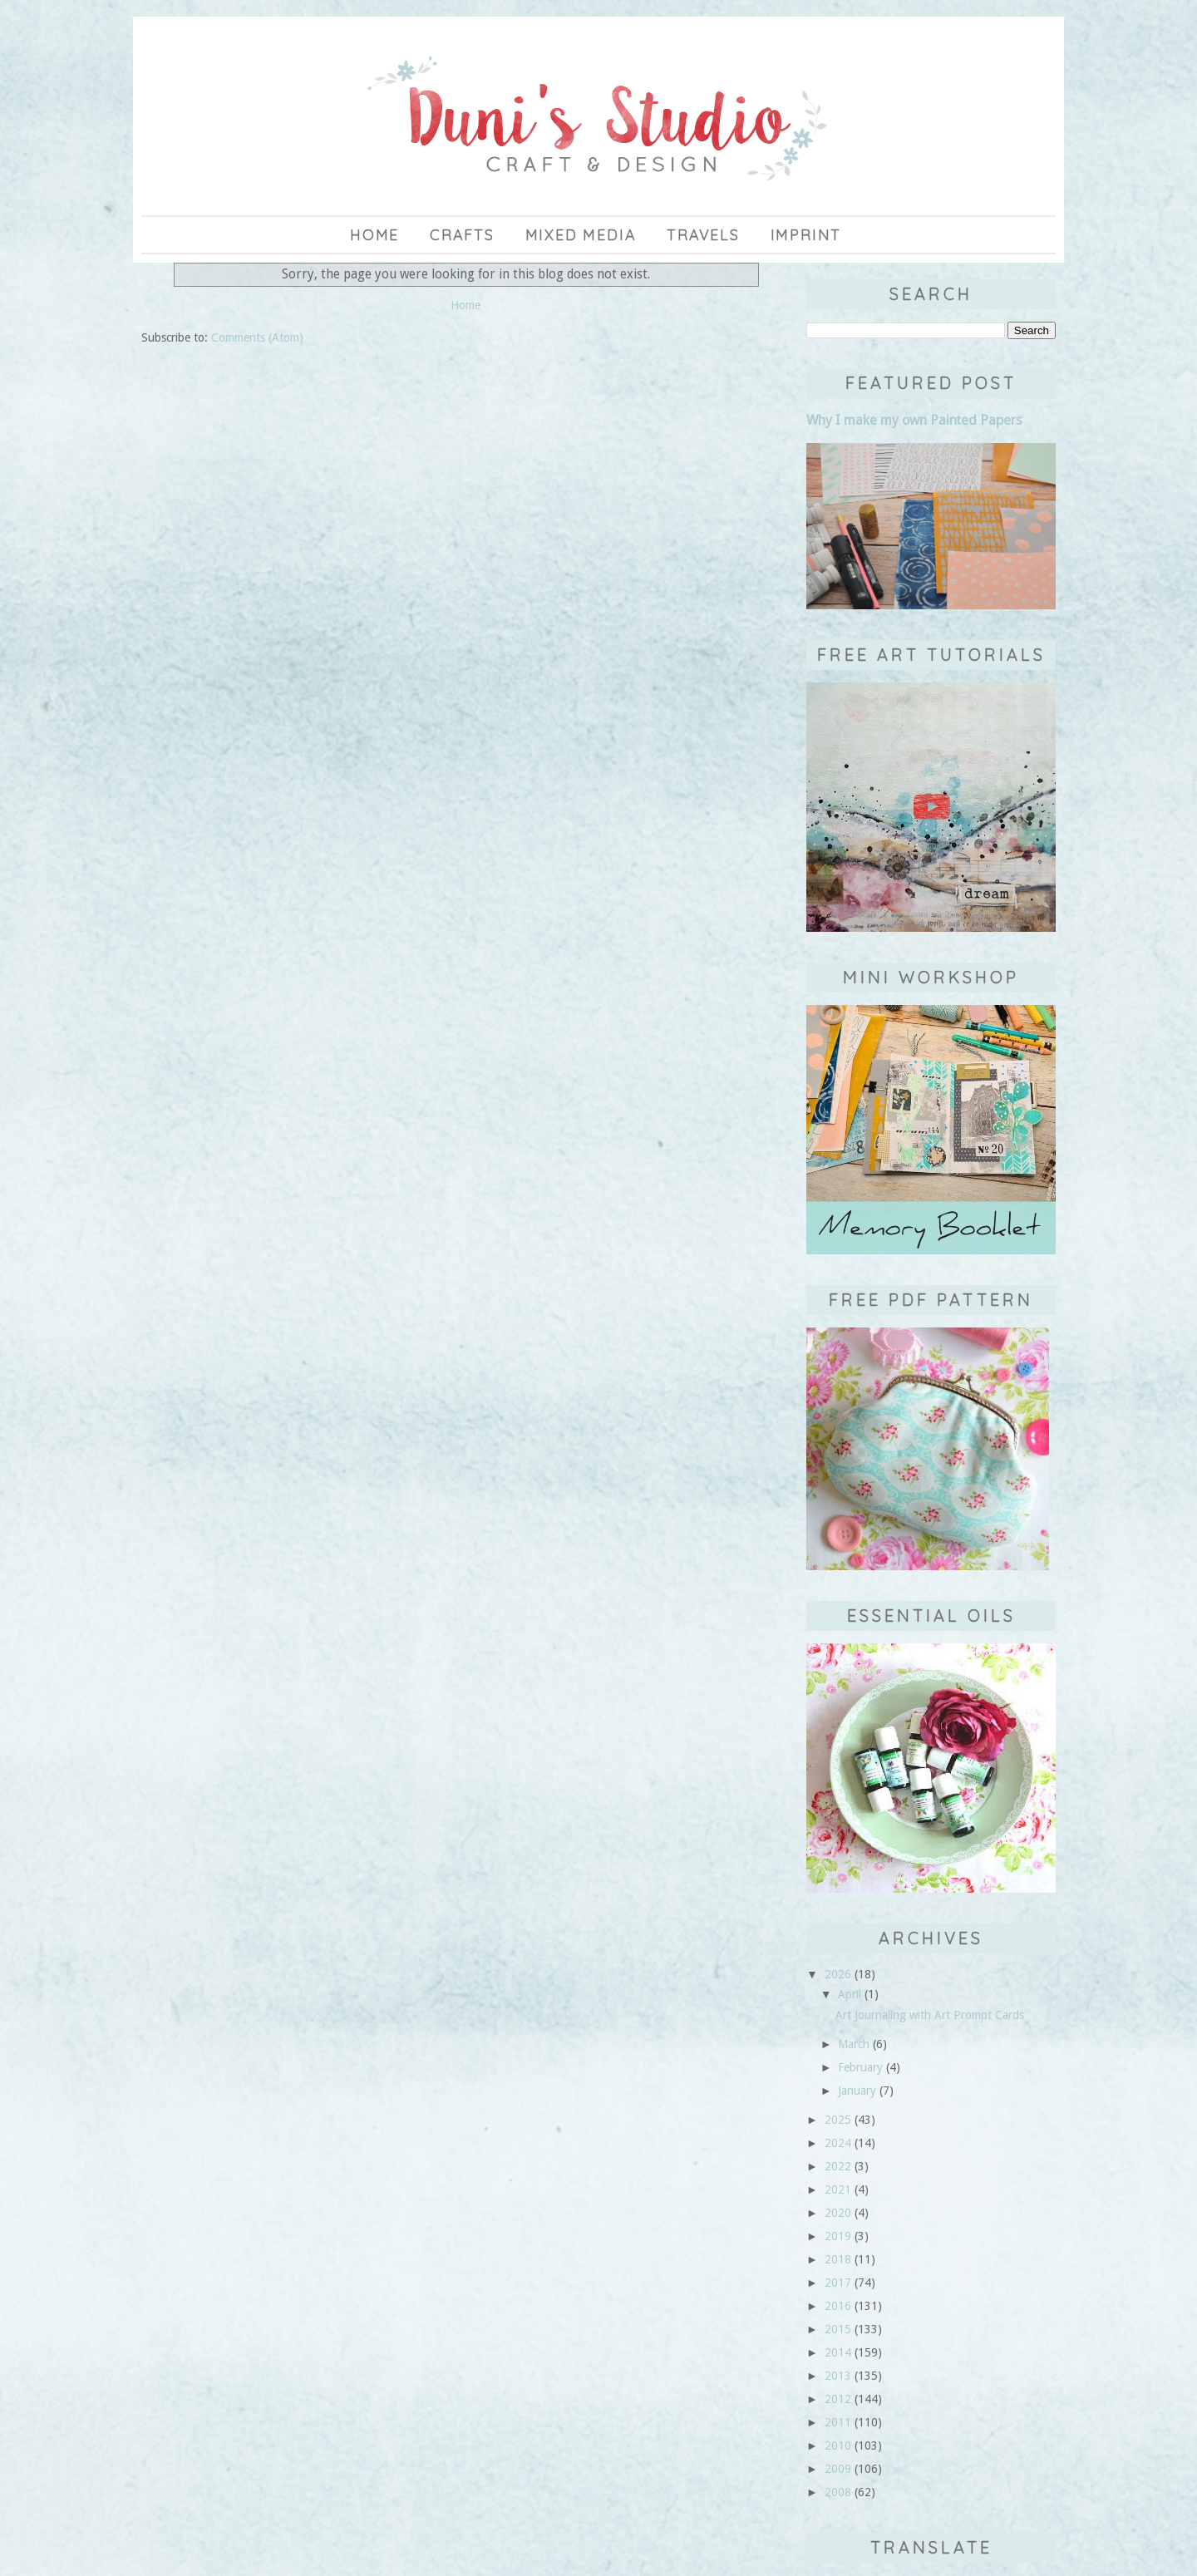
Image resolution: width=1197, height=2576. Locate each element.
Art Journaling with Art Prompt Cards (929, 2015)
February (860, 2067)
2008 (838, 2492)
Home (374, 234)
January (857, 2090)
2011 (838, 2422)
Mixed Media (581, 234)
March (853, 2044)
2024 (838, 2143)
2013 (838, 2375)
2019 (838, 2236)
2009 (838, 2468)
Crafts (462, 234)
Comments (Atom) (257, 337)
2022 (838, 2166)
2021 (838, 2189)
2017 (838, 2282)
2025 (838, 2119)
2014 (838, 2352)
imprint (806, 234)
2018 (838, 2259)
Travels (703, 234)
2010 (838, 2445)
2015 (838, 2329)
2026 (838, 1974)
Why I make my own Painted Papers (914, 420)
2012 (838, 2399)
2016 (838, 2305)
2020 (838, 2212)
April (849, 1994)
